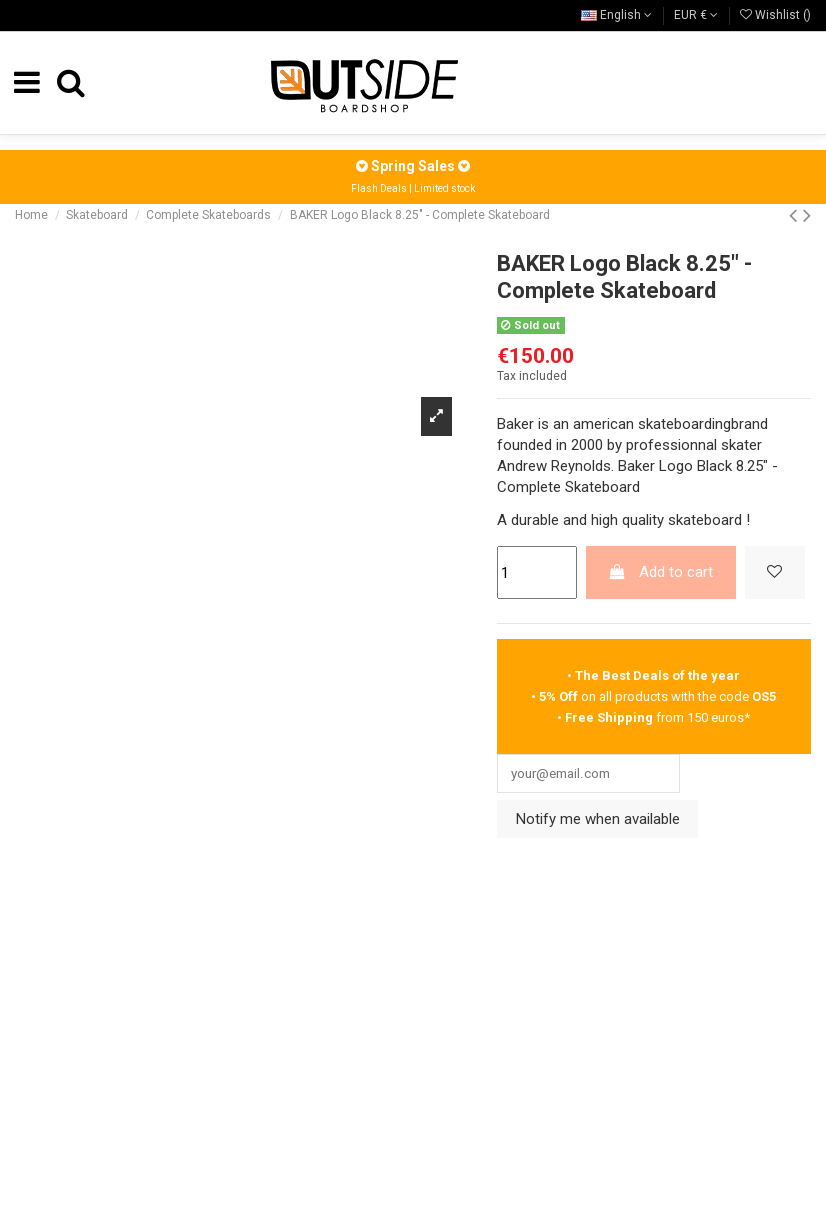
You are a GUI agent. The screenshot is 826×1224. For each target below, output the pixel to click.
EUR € (696, 15)
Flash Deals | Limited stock (413, 188)
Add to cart (660, 572)
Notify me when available (598, 822)
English (616, 15)
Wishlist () (775, 15)
